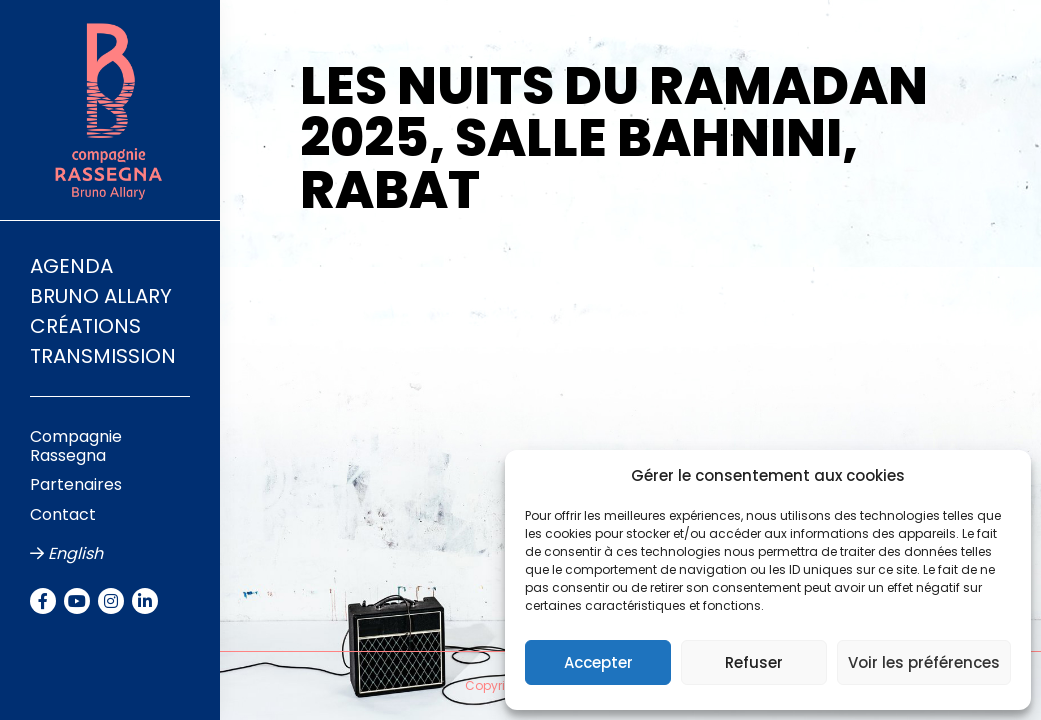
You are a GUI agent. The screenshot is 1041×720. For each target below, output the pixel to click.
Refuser (754, 662)
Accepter (598, 662)
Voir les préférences (924, 662)
